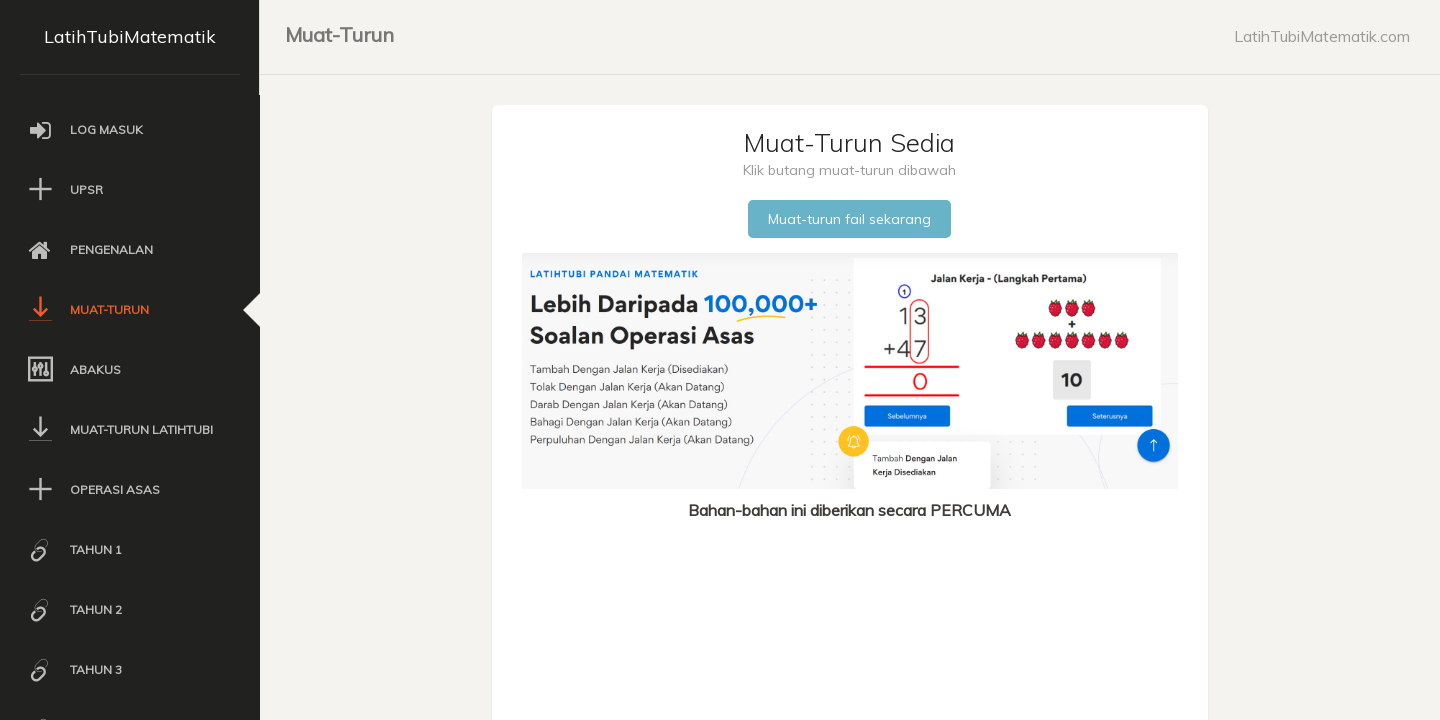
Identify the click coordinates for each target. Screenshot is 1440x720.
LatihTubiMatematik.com (1322, 36)
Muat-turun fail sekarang (849, 219)
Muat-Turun (339, 34)
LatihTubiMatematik (130, 36)
